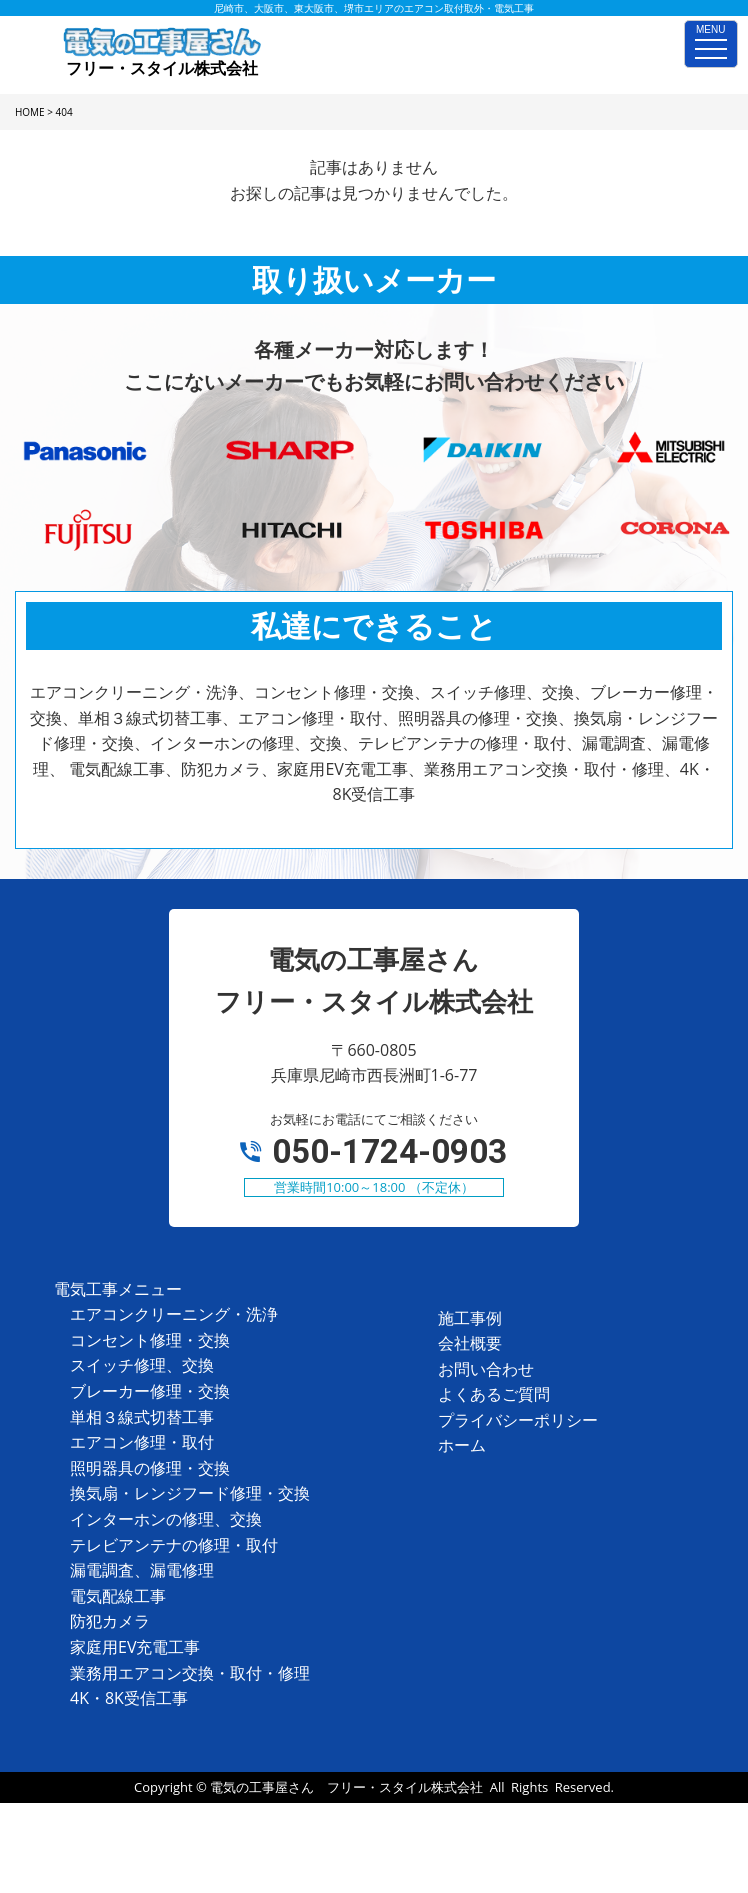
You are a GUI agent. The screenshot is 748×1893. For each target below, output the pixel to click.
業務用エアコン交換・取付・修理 (190, 1673)
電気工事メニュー (118, 1289)
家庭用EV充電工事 (135, 1647)
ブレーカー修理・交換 (150, 1391)
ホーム (462, 1445)
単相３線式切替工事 (142, 1417)
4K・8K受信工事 (129, 1698)
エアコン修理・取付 (142, 1442)
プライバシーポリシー (518, 1420)
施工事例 (470, 1318)
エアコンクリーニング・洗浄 (174, 1314)
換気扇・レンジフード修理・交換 (190, 1493)
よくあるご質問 (494, 1394)
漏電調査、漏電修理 (142, 1570)
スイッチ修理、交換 (142, 1365)
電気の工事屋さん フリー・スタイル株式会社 (346, 1787)
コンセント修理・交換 (150, 1340)
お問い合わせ (486, 1369)
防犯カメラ (110, 1621)
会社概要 (470, 1343)
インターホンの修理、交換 (166, 1519)
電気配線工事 (118, 1596)
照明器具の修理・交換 (150, 1468)
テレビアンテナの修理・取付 (174, 1545)
